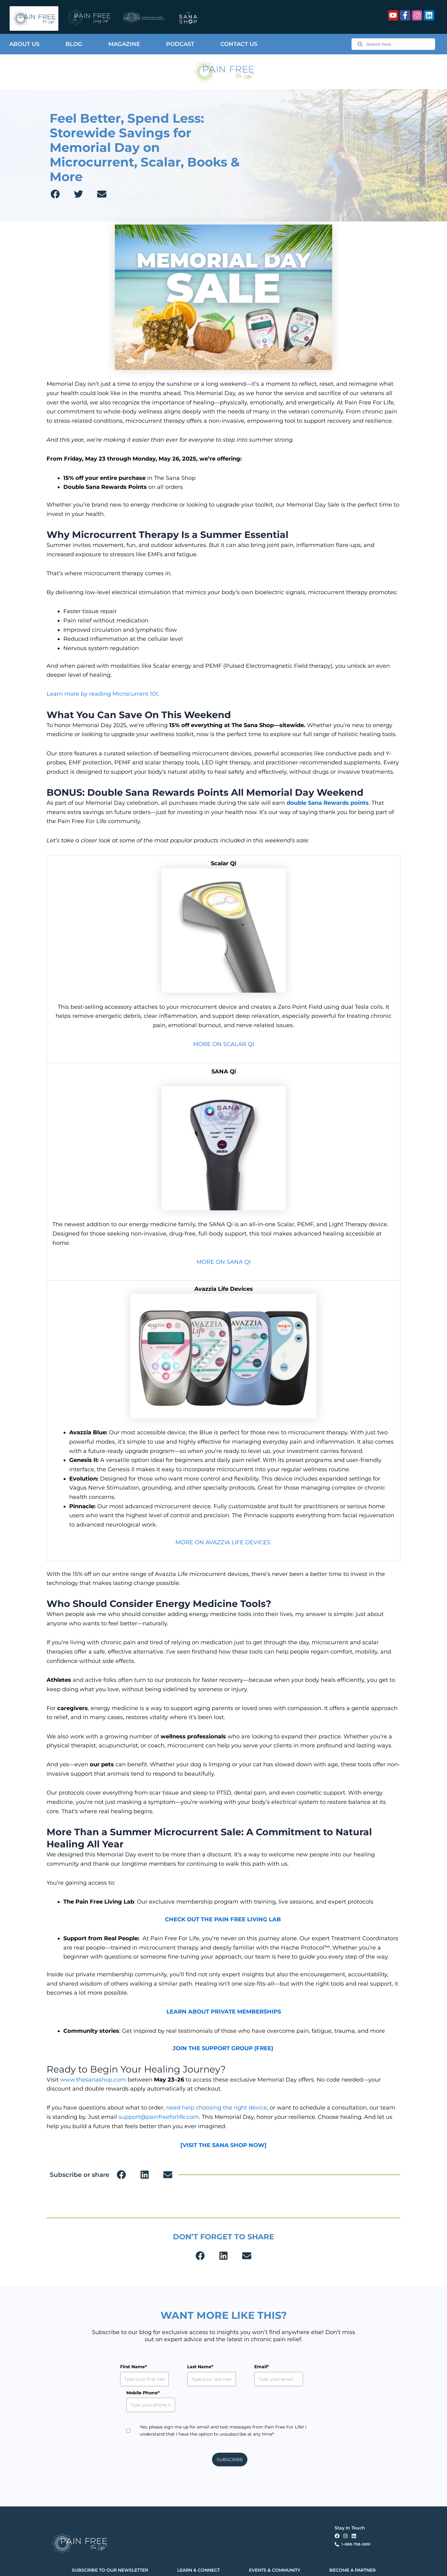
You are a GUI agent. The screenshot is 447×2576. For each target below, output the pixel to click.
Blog (73, 44)
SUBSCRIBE (230, 2434)
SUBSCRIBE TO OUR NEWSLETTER (110, 2544)
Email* (233, 2366)
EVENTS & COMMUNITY (274, 2544)
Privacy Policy (136, 2565)
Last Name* (186, 2366)
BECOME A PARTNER (352, 2544)
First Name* (133, 2366)
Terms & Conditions (162, 2565)
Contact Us (238, 44)
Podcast (180, 44)
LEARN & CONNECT (198, 2544)
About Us (24, 44)
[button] (55, 194)
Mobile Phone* (295, 2366)
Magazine (124, 44)
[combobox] (393, 44)
